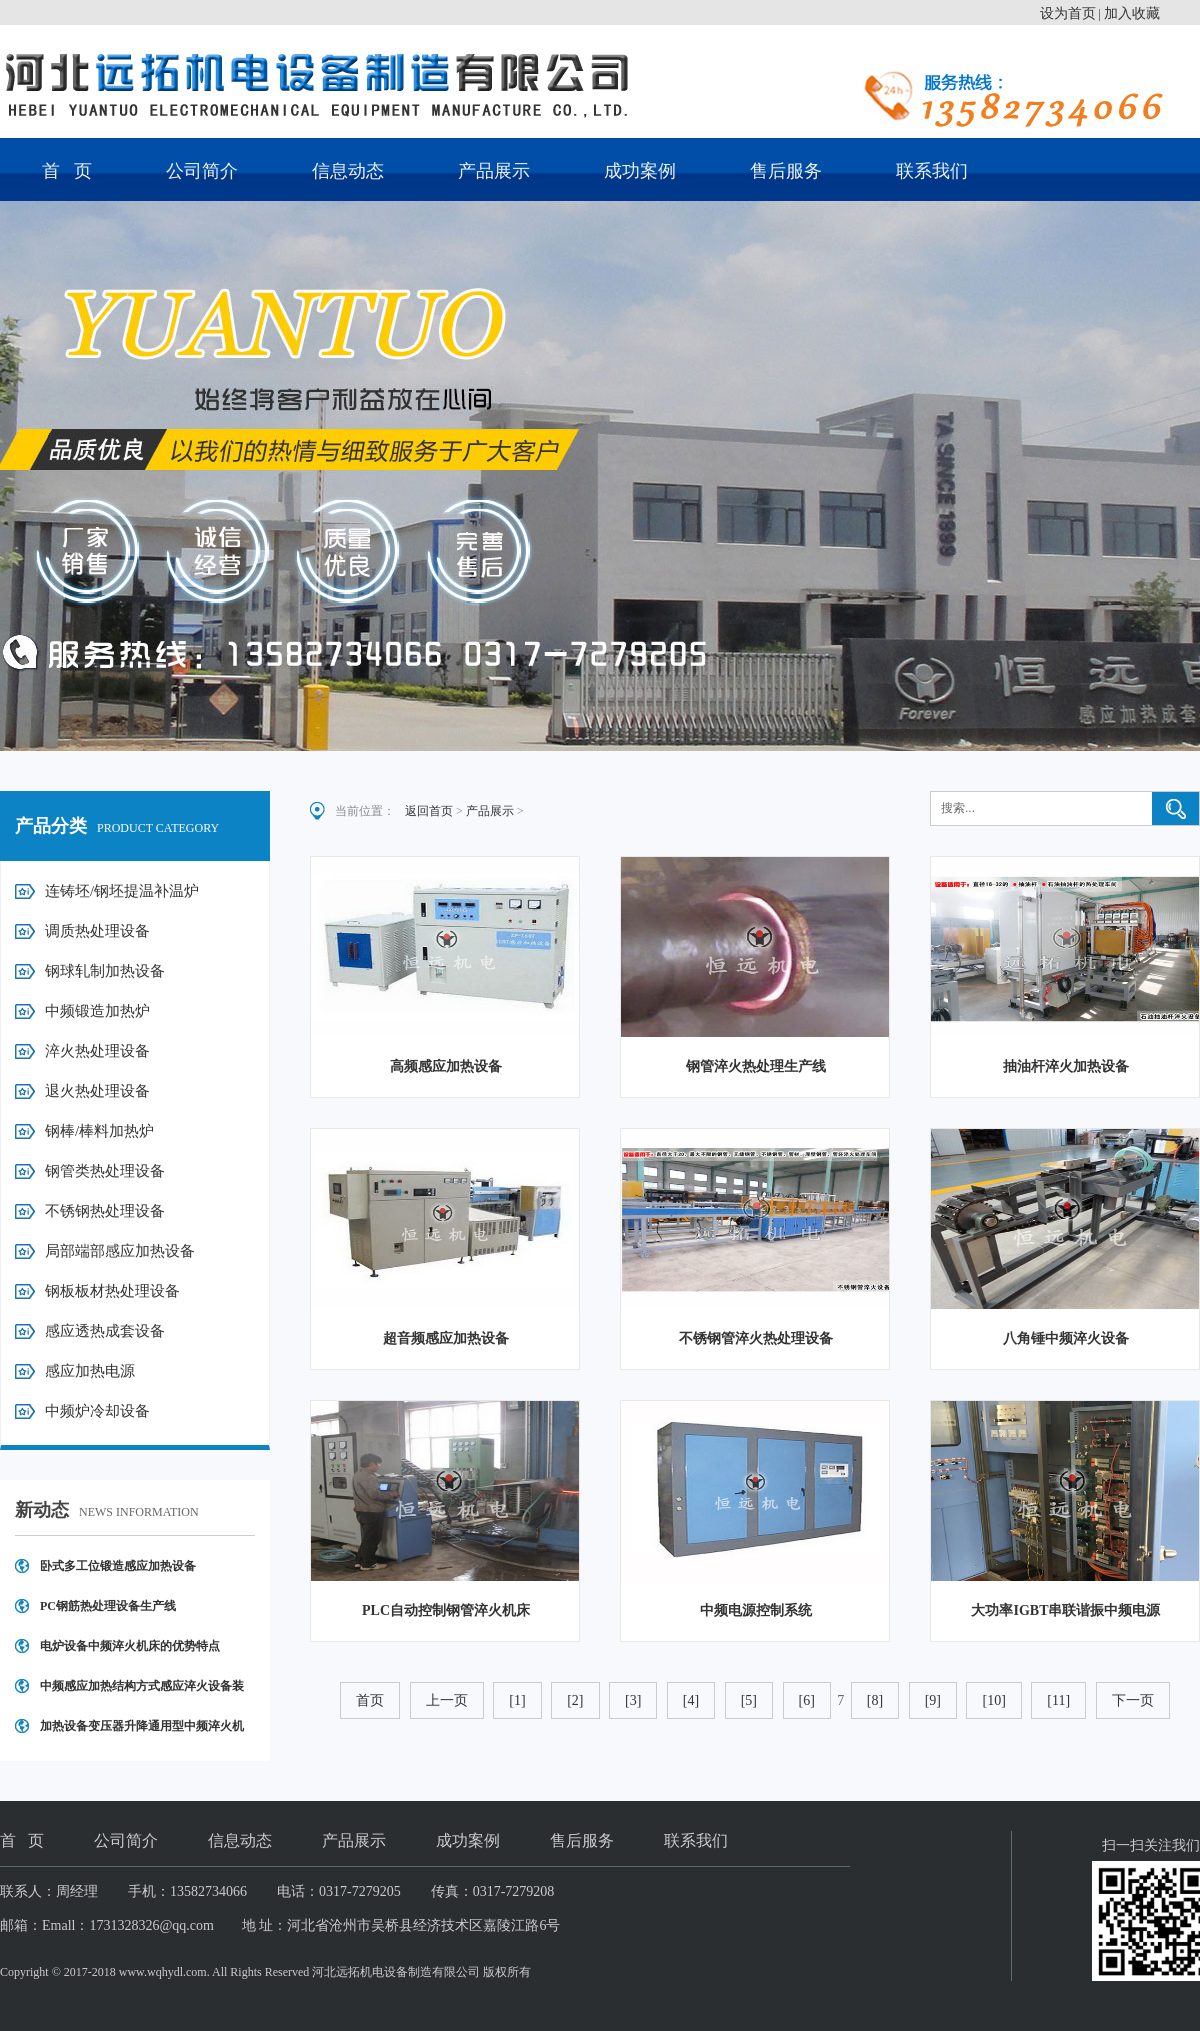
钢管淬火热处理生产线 (756, 1066)
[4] (691, 1700)
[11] (1058, 1700)
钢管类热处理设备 (105, 1171)
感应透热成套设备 (105, 1331)
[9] (933, 1700)
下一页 (1133, 1700)
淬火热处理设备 (97, 1051)
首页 (370, 1700)
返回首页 (429, 811)
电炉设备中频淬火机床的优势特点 (130, 1646)
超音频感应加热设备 (446, 1338)
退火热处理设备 (97, 1091)
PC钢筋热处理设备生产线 (108, 1606)
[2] (575, 1700)
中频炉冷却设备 (97, 1411)
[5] (749, 1700)
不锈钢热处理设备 (105, 1211)
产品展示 (494, 171)
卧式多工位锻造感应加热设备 (118, 1566)
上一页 (447, 1700)
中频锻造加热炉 (97, 1011)
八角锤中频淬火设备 (1066, 1338)
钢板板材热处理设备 (112, 1291)
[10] (993, 1700)
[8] (875, 1700)
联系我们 (932, 171)
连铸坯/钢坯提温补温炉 (122, 891)
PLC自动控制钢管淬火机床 (446, 1610)
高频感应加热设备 (446, 1066)
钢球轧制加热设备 (105, 971)
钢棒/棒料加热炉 (99, 1131)
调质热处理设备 (97, 931)
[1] (517, 1700)
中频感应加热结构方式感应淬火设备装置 (142, 1692)
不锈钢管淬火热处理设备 (756, 1338)
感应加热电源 (90, 1371)
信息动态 (348, 171)
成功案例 (640, 171)
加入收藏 (1132, 13)
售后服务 (786, 171)
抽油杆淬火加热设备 (1066, 1066)
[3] (633, 1700)
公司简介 (202, 171)
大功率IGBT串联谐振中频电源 (1065, 1610)
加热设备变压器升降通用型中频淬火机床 (142, 1732)
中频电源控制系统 (756, 1610)
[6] (807, 1700)
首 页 (67, 171)
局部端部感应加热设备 (120, 1251)
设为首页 (1068, 13)
